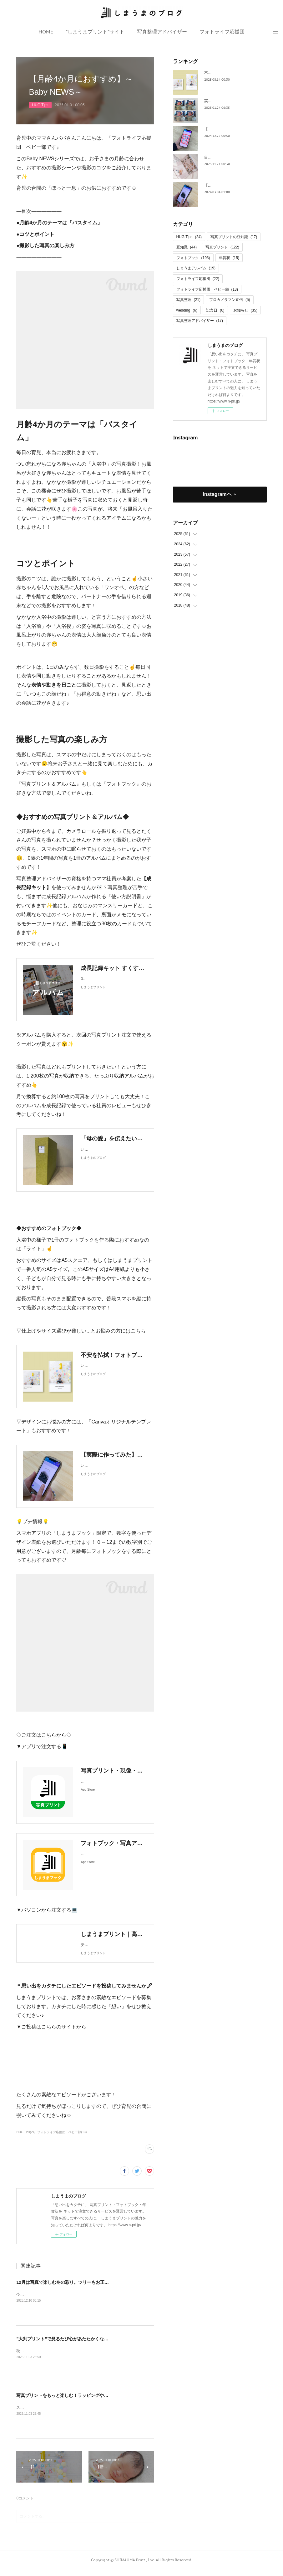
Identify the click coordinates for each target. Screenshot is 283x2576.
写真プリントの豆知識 (233, 237)
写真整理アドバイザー (162, 31)
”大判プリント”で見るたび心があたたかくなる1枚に (67, 2345)
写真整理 (188, 300)
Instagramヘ (217, 494)
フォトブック (193, 258)
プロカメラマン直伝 (229, 300)
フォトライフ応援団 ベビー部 (207, 289)
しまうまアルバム (195, 268)
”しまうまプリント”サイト (95, 31)
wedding (186, 310)
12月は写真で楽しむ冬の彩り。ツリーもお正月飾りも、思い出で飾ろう (86, 2288)
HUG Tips (40, 105)
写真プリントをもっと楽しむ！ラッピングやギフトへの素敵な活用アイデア (90, 2401)
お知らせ (245, 310)
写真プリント (222, 247)
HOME (45, 31)
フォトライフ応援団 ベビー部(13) (62, 2138)
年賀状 (229, 258)
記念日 (215, 310)
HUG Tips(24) (25, 2138)
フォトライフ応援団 (222, 31)
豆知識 (186, 247)
